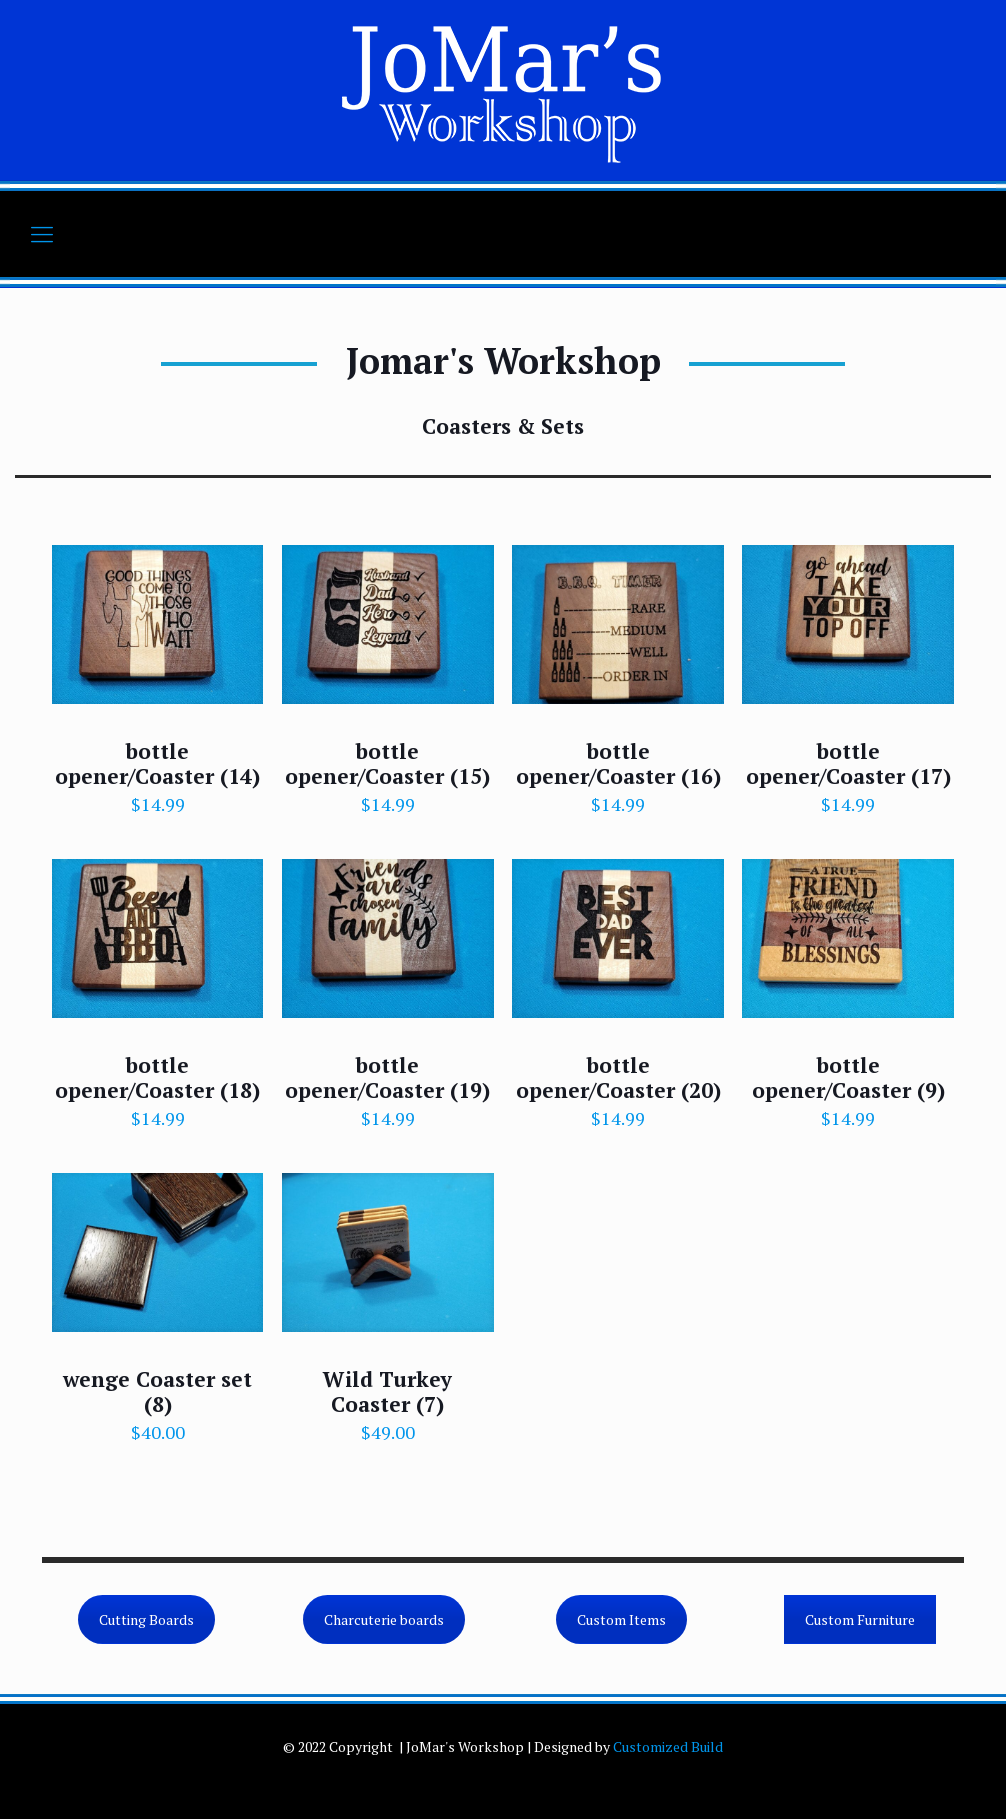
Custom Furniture (860, 1619)
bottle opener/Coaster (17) (848, 763)
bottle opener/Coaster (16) (618, 763)
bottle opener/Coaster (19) (387, 1077)
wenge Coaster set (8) (157, 1391)
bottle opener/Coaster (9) (848, 1077)
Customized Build (668, 1746)
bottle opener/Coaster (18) (157, 1077)
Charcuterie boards (384, 1619)
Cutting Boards (146, 1619)
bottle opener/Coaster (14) (157, 763)
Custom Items (621, 1619)
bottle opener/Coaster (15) (387, 763)
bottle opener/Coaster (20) (618, 1077)
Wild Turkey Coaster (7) (387, 1391)
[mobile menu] (42, 234)
